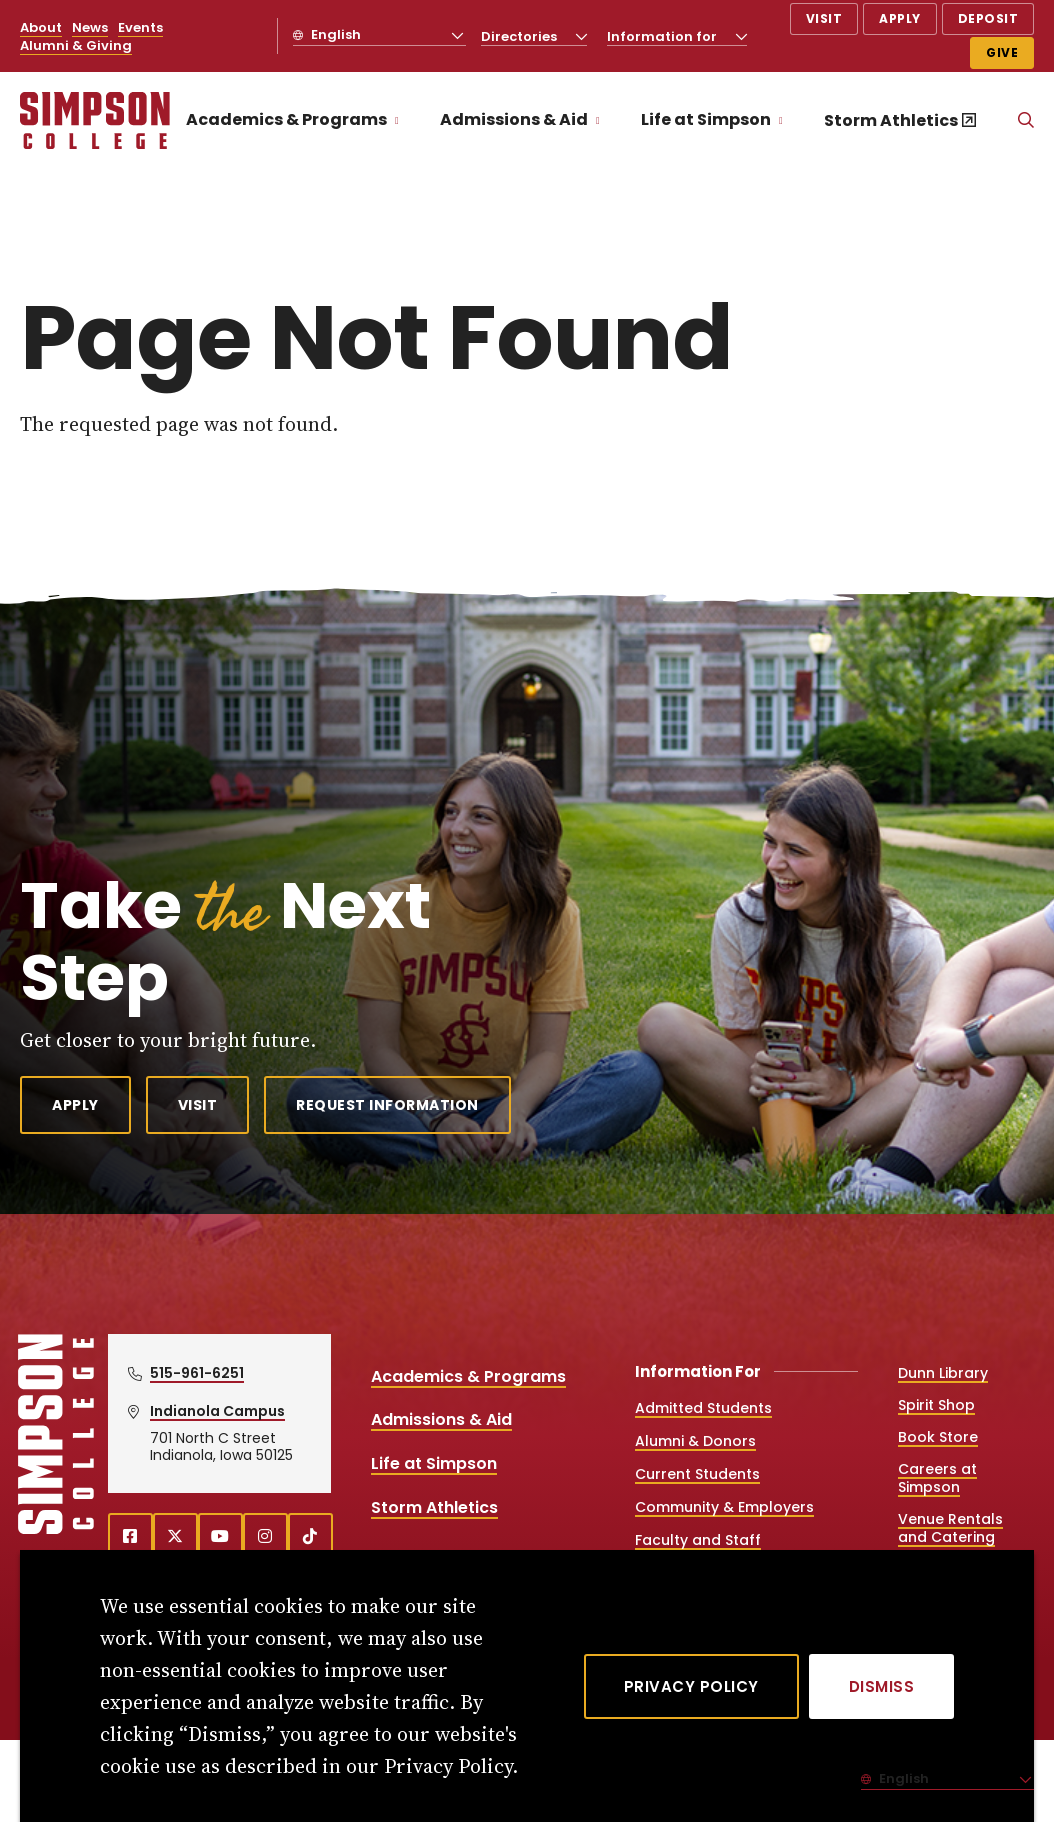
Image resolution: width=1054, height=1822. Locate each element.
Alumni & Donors (695, 1441)
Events (140, 27)
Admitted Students (703, 1408)
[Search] (1026, 121)
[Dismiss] (882, 1686)
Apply (900, 18)
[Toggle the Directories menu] (581, 36)
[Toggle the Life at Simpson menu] (781, 120)
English (334, 34)
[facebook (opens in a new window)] (130, 1535)
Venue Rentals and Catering (950, 1528)
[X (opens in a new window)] (175, 1535)
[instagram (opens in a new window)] (265, 1535)
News (90, 27)
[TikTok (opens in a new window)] (310, 1535)
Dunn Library (943, 1373)
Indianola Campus (217, 1411)
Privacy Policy (691, 1686)
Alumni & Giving (76, 45)
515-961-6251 (197, 1373)
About (41, 27)
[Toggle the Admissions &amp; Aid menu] (598, 120)
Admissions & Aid (514, 119)
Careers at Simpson (937, 1478)
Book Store (938, 1437)
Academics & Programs (286, 119)
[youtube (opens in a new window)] (220, 1535)
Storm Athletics (891, 120)
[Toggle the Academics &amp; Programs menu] (397, 120)
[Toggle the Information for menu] (741, 36)
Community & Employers (724, 1507)
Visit (824, 18)
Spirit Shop (936, 1405)
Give (1002, 52)
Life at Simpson (706, 119)
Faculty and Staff (698, 1540)
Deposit (988, 18)
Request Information (387, 1105)
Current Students (697, 1474)
